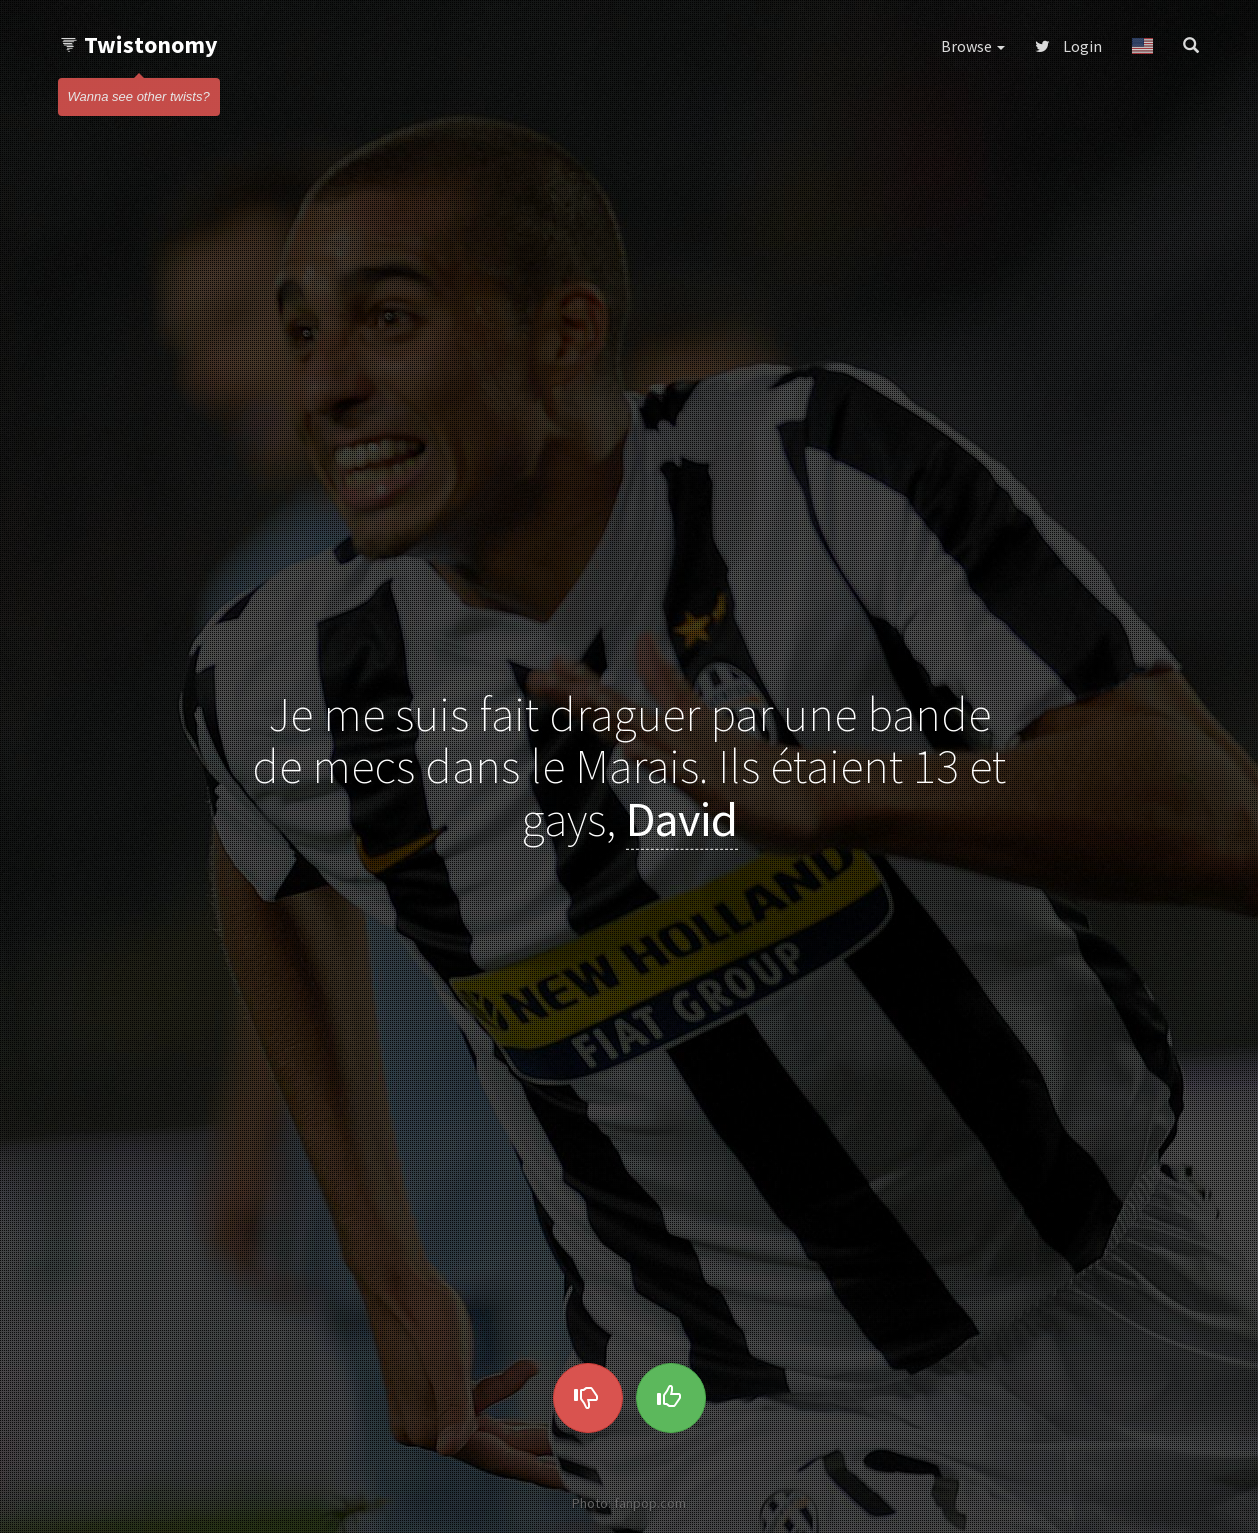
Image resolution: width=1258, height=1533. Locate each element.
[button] (1142, 46)
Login (1068, 46)
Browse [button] (973, 46)
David (682, 819)
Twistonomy (138, 44)
